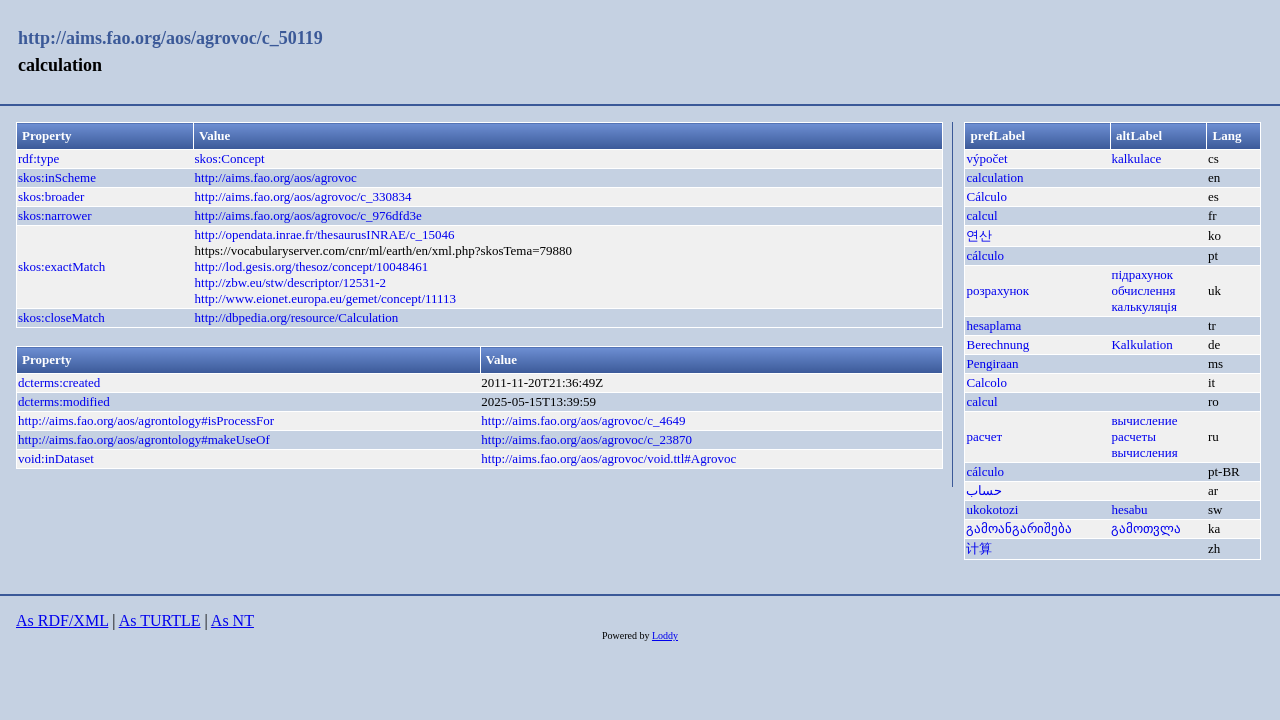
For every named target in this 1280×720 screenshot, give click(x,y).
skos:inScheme (57, 177)
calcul (981, 215)
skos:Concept (230, 158)
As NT (232, 620)
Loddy (665, 635)
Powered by (627, 635)
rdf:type (38, 158)
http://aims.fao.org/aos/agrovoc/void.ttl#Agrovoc (608, 458)
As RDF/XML (62, 620)
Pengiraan (992, 363)
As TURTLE (160, 620)
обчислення (1143, 290)
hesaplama (993, 325)
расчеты (1133, 436)
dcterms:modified (64, 401)
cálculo (985, 255)
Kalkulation (1141, 344)
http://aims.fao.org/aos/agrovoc (276, 177)
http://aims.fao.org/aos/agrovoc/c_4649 (583, 420)
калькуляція (1144, 306)
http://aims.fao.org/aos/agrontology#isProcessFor (146, 420)
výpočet (986, 158)
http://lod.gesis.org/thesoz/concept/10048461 (312, 266)
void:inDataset (56, 458)
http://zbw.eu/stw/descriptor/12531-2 (291, 282)
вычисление (1144, 420)
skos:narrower (55, 215)
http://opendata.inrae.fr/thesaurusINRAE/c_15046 (325, 234)
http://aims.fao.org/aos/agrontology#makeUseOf (144, 439)
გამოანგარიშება (1019, 528)
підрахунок (1142, 274)
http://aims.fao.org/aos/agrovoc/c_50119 (170, 38)
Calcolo (986, 382)
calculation (994, 177)
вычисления (1144, 452)
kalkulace (1136, 158)
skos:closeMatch (61, 317)
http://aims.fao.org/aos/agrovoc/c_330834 (303, 196)
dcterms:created (59, 382)
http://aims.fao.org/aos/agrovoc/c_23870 (586, 439)
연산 (979, 235)
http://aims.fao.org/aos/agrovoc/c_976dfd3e (308, 215)
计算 (979, 548)
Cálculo (986, 196)
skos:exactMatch (61, 266)
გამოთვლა (1146, 528)
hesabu (1129, 509)
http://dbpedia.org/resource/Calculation (297, 317)
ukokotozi (992, 509)
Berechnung (997, 344)
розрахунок (997, 290)
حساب (984, 490)
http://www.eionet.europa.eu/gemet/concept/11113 (326, 298)
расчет (984, 436)
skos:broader (51, 196)
